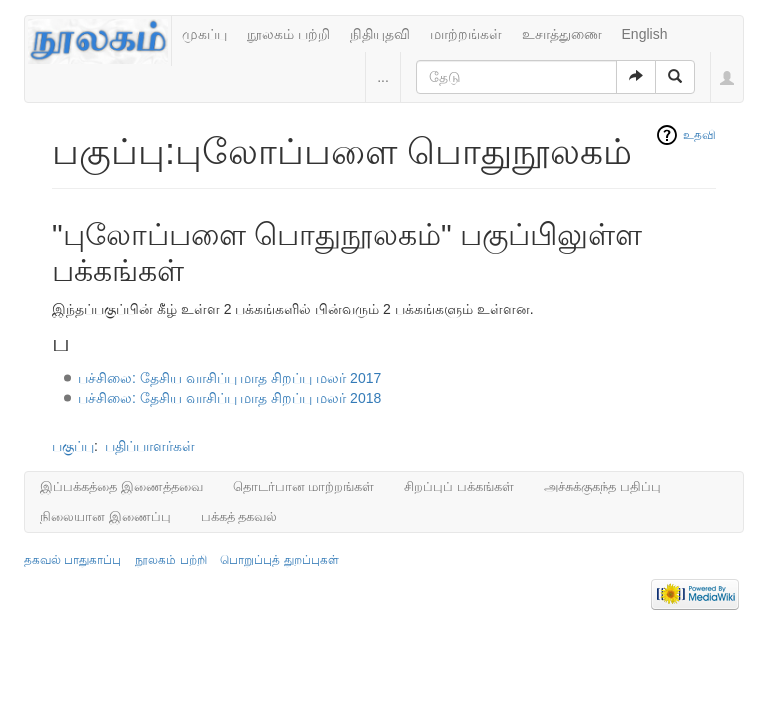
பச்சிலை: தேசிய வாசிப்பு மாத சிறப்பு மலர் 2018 (229, 398)
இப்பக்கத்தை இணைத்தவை (121, 486)
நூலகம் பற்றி (288, 34)
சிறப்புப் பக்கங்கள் (459, 486)
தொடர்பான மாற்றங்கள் (304, 486)
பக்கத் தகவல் (239, 516)
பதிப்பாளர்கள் (150, 446)
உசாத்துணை (562, 34)
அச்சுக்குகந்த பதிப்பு (602, 486)
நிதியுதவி (380, 34)
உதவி (699, 135)
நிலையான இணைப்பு (105, 516)
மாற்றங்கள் (466, 34)
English (645, 34)
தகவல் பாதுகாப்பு (72, 560)
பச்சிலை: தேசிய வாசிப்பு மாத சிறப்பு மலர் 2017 (229, 378)
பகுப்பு (73, 446)
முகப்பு (204, 34)
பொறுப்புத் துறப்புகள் (279, 560)
